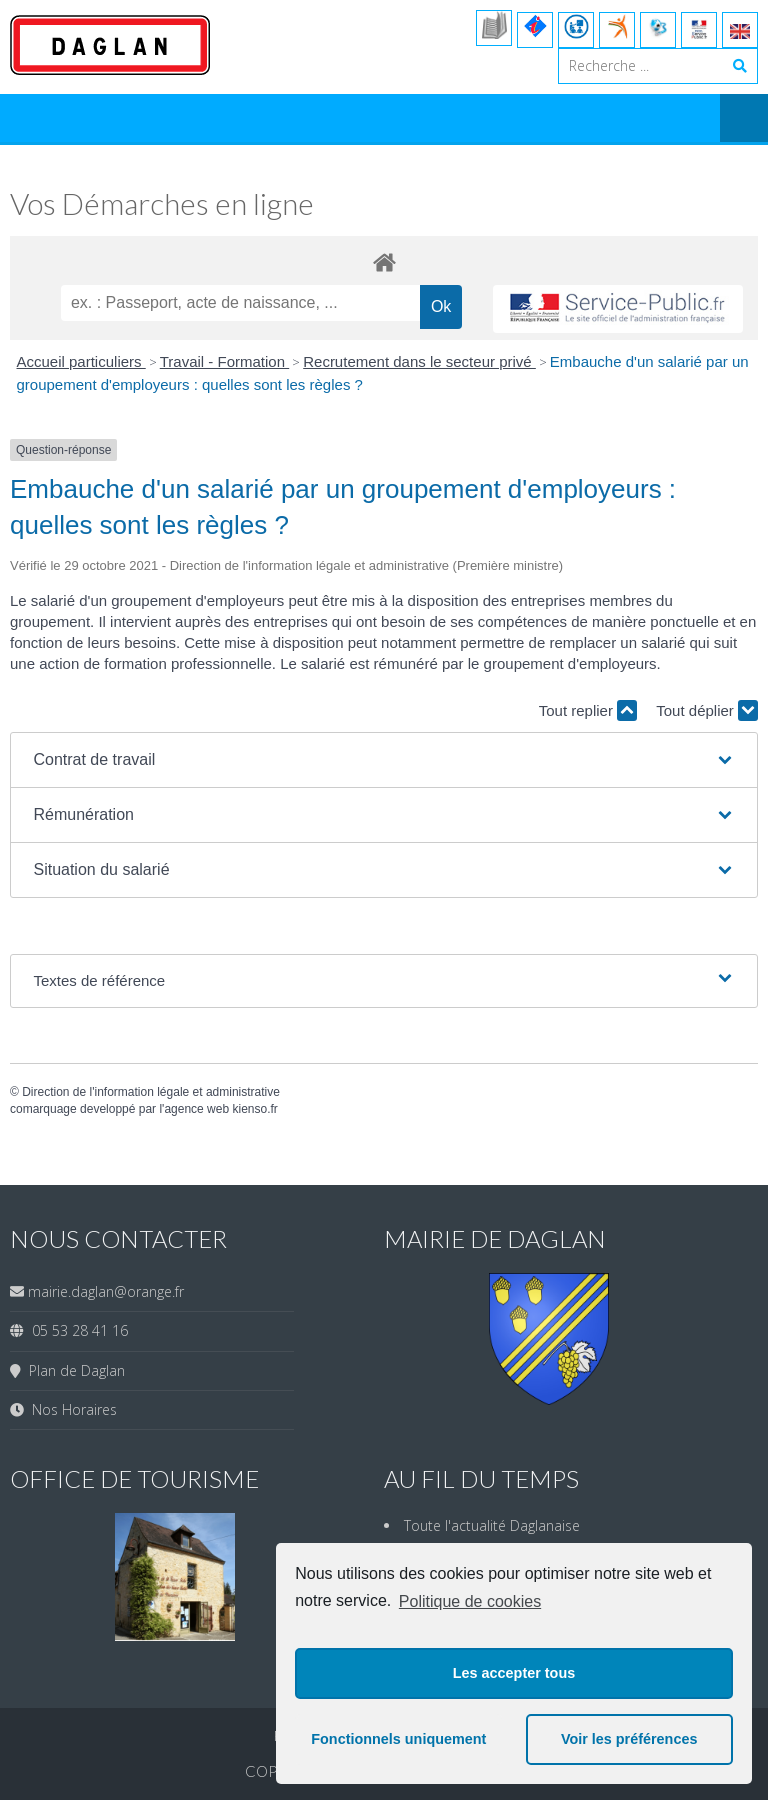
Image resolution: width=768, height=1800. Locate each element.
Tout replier (588, 710)
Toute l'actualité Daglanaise (492, 1525)
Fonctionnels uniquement (398, 1739)
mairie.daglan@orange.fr (106, 1291)
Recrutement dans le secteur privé (419, 361)
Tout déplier (707, 710)
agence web (196, 1109)
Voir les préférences (629, 1739)
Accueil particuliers (81, 361)
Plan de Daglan (73, 1370)
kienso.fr (254, 1109)
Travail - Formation (224, 361)
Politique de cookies (470, 1601)
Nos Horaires (70, 1409)
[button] (383, 760)
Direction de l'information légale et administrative (151, 1092)
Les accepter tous (514, 1673)
